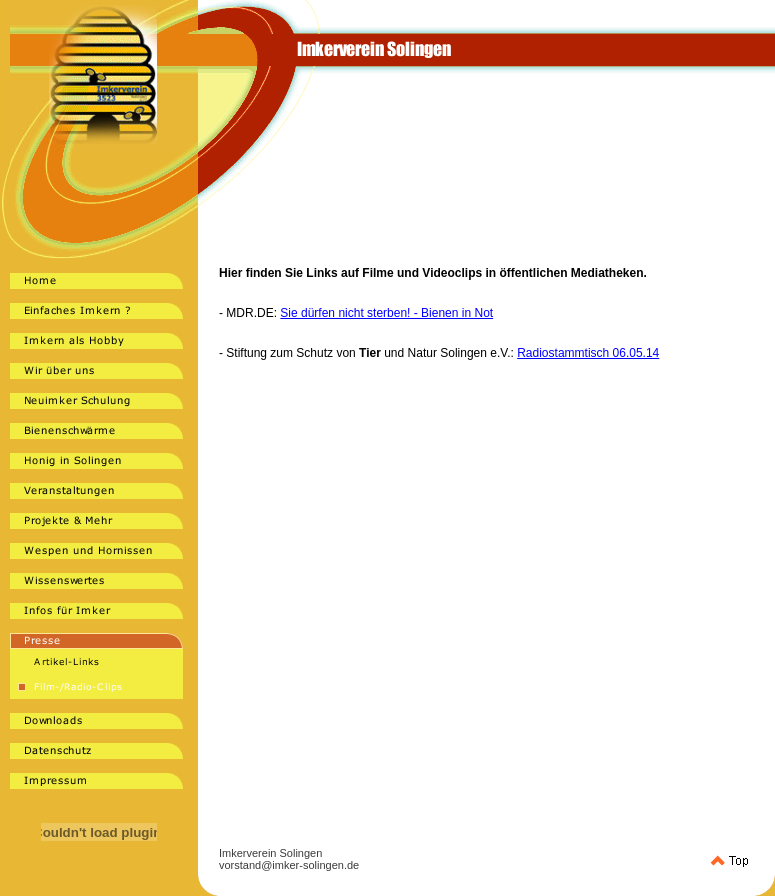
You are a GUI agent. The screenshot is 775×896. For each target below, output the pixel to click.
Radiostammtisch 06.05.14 (588, 353)
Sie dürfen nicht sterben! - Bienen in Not (386, 313)
